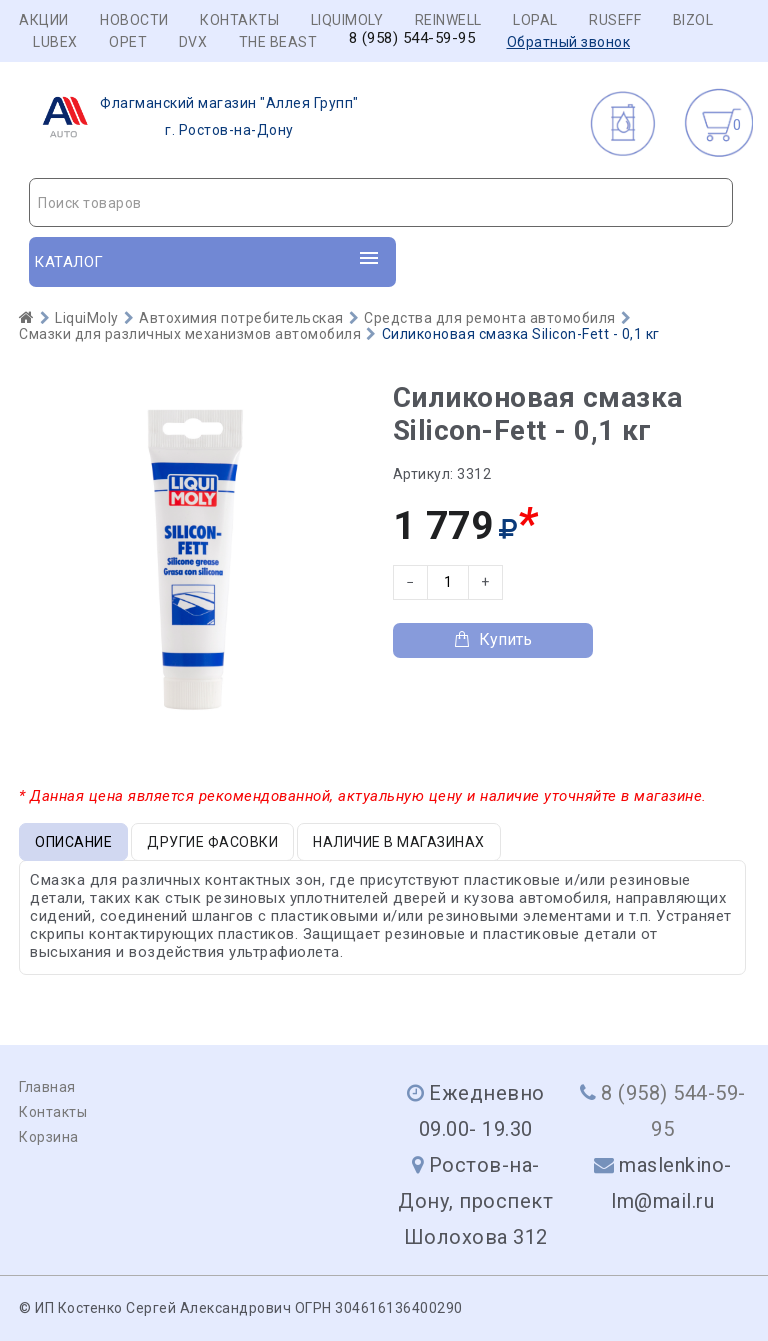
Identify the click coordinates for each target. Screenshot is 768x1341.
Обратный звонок (569, 42)
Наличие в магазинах (399, 842)
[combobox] (381, 202)
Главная (47, 1087)
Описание (73, 842)
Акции (44, 20)
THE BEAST (278, 42)
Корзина (49, 1137)
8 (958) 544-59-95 (412, 38)
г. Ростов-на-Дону (194, 117)
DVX (193, 42)
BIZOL (693, 20)
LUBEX (55, 42)
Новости (134, 20)
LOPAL (535, 20)
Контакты (239, 20)
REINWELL (448, 20)
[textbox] (381, 203)
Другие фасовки (212, 842)
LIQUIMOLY (347, 20)
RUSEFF (615, 20)
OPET (128, 42)
